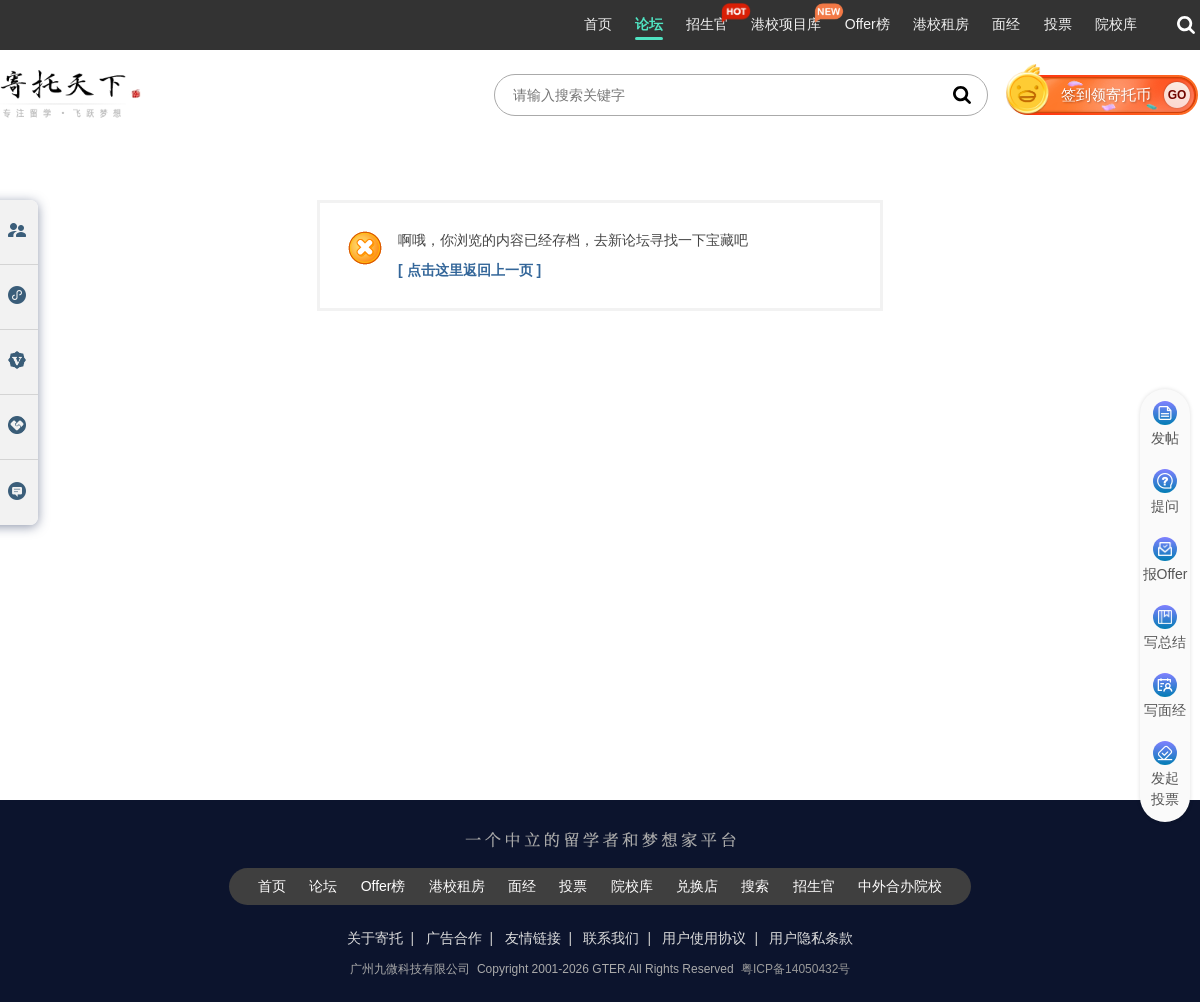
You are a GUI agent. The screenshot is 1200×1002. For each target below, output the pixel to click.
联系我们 (611, 938)
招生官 (707, 24)
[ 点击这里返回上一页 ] (469, 270)
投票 (1058, 24)
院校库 (1116, 24)
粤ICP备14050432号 (795, 969)
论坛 (649, 24)
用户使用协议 (704, 938)
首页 (598, 24)
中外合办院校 (900, 886)
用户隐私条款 (811, 938)
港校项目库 (786, 24)
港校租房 (941, 24)
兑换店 (697, 886)
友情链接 (533, 938)
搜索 (755, 886)
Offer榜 (867, 24)
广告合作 (454, 938)
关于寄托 (375, 938)
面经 (1006, 24)
